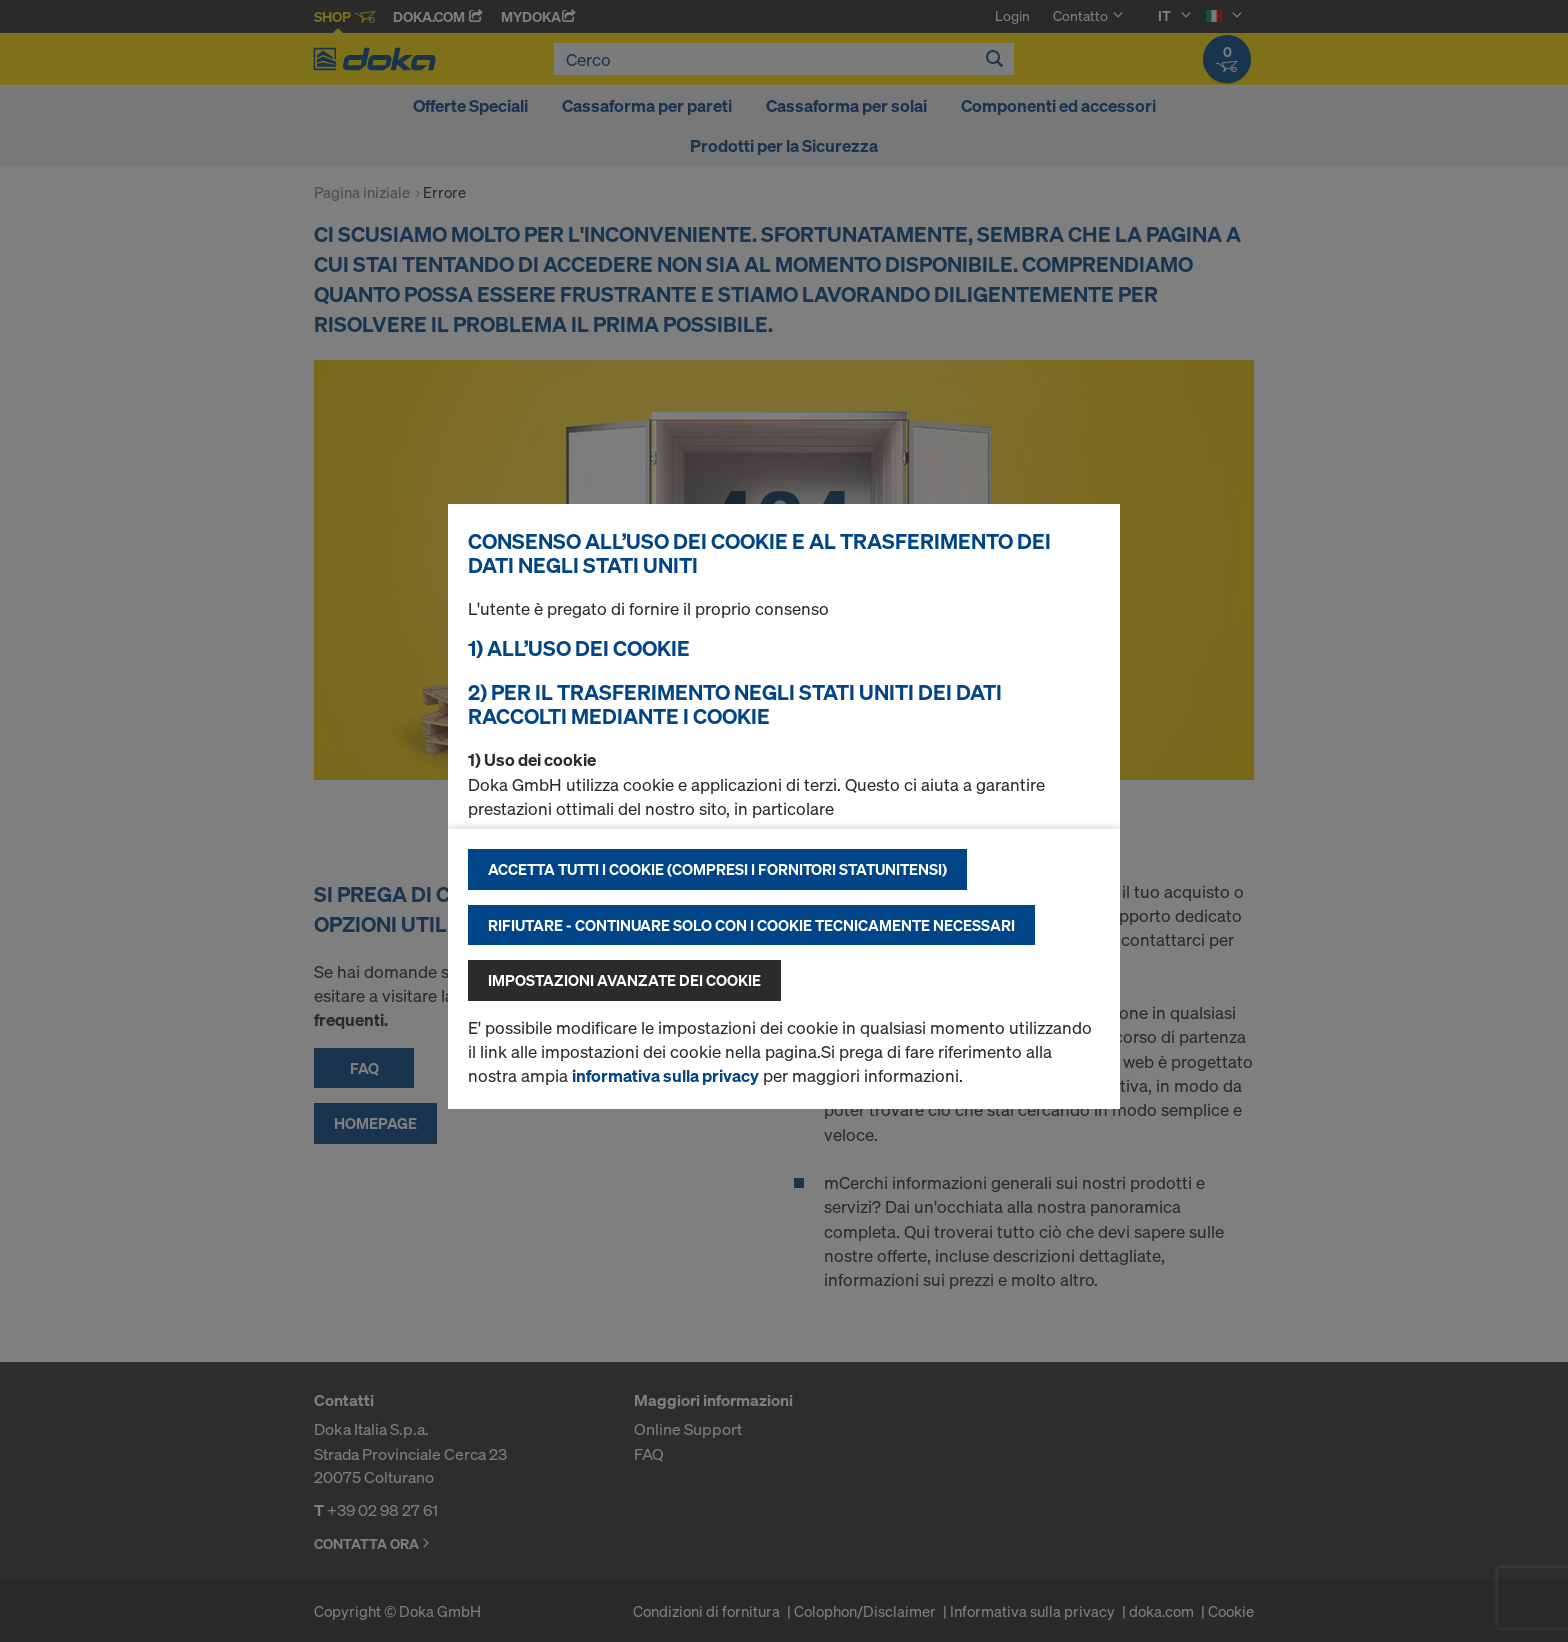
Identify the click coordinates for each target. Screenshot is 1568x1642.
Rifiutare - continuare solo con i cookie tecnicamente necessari (751, 925)
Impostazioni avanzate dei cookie (624, 980)
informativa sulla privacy (665, 1075)
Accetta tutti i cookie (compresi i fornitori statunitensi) (717, 869)
